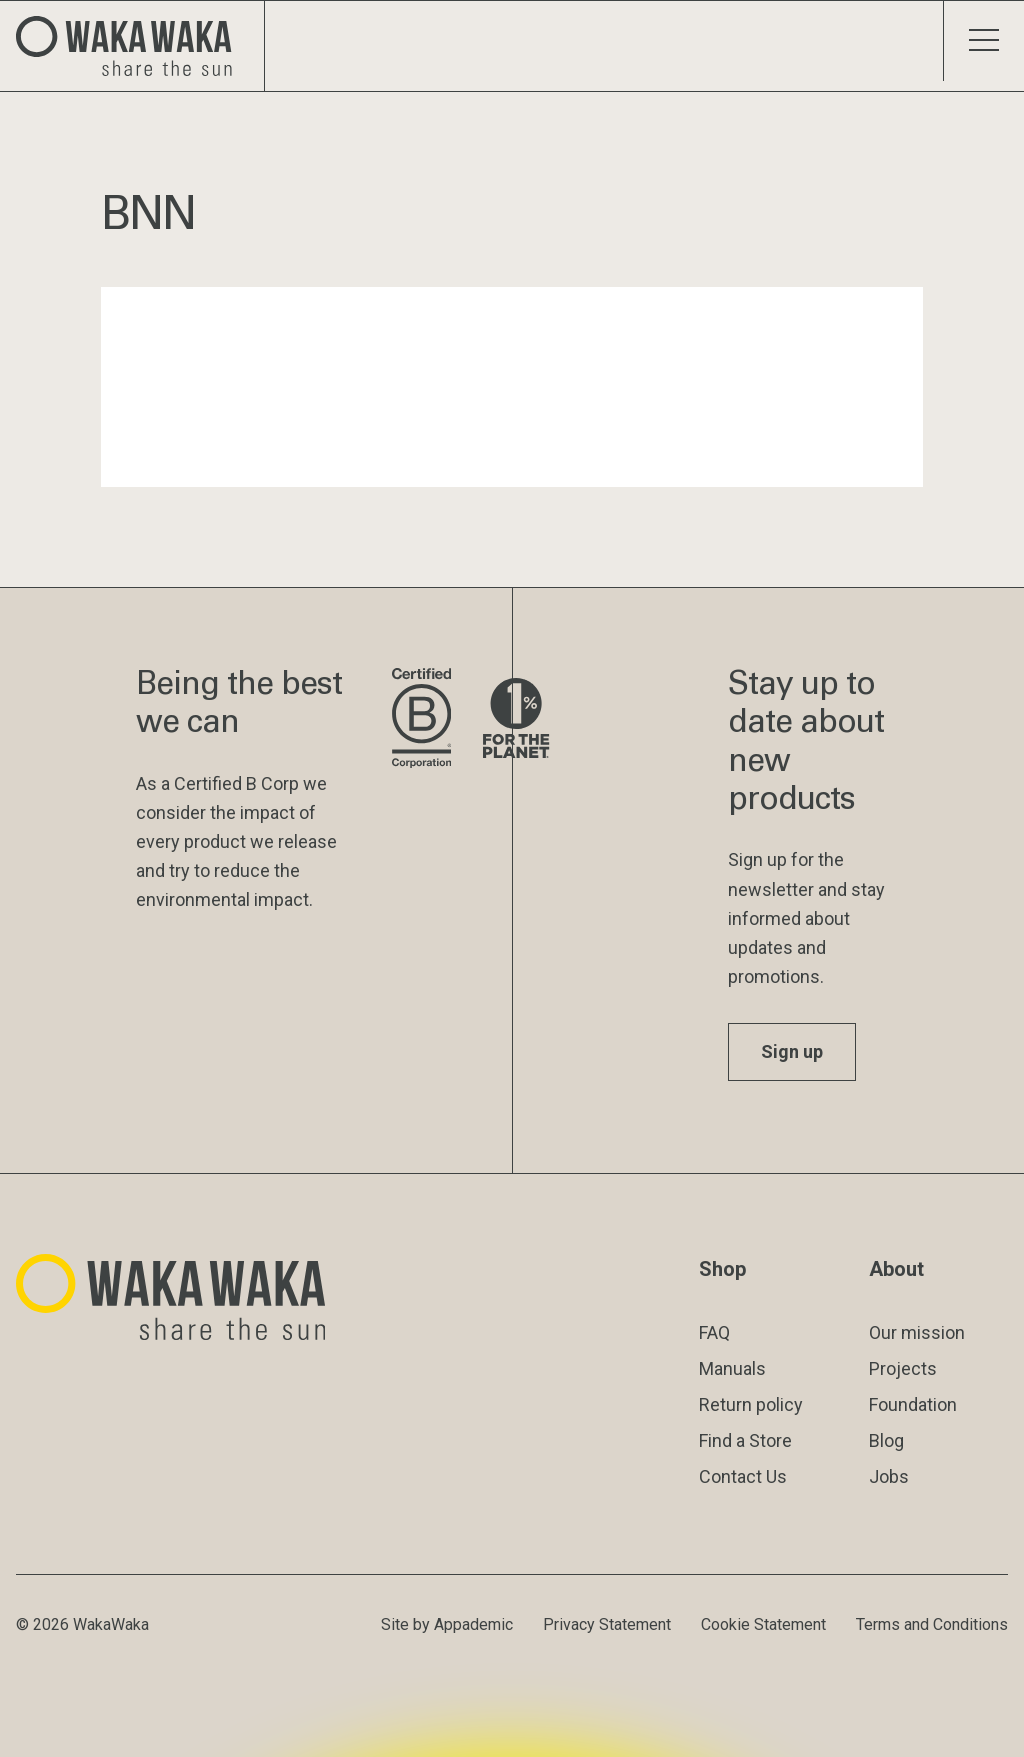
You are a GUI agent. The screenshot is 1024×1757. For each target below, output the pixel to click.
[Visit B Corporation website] (421, 719)
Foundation (913, 1404)
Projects (903, 1368)
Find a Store (745, 1440)
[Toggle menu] (983, 41)
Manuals (732, 1368)
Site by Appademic (447, 1624)
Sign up (792, 1051)
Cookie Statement (763, 1624)
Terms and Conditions (932, 1624)
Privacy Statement (607, 1624)
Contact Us (743, 1476)
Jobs (889, 1476)
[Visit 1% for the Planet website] (516, 719)
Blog (886, 1440)
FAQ (714, 1332)
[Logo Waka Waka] (132, 46)
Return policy (751, 1404)
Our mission (917, 1332)
